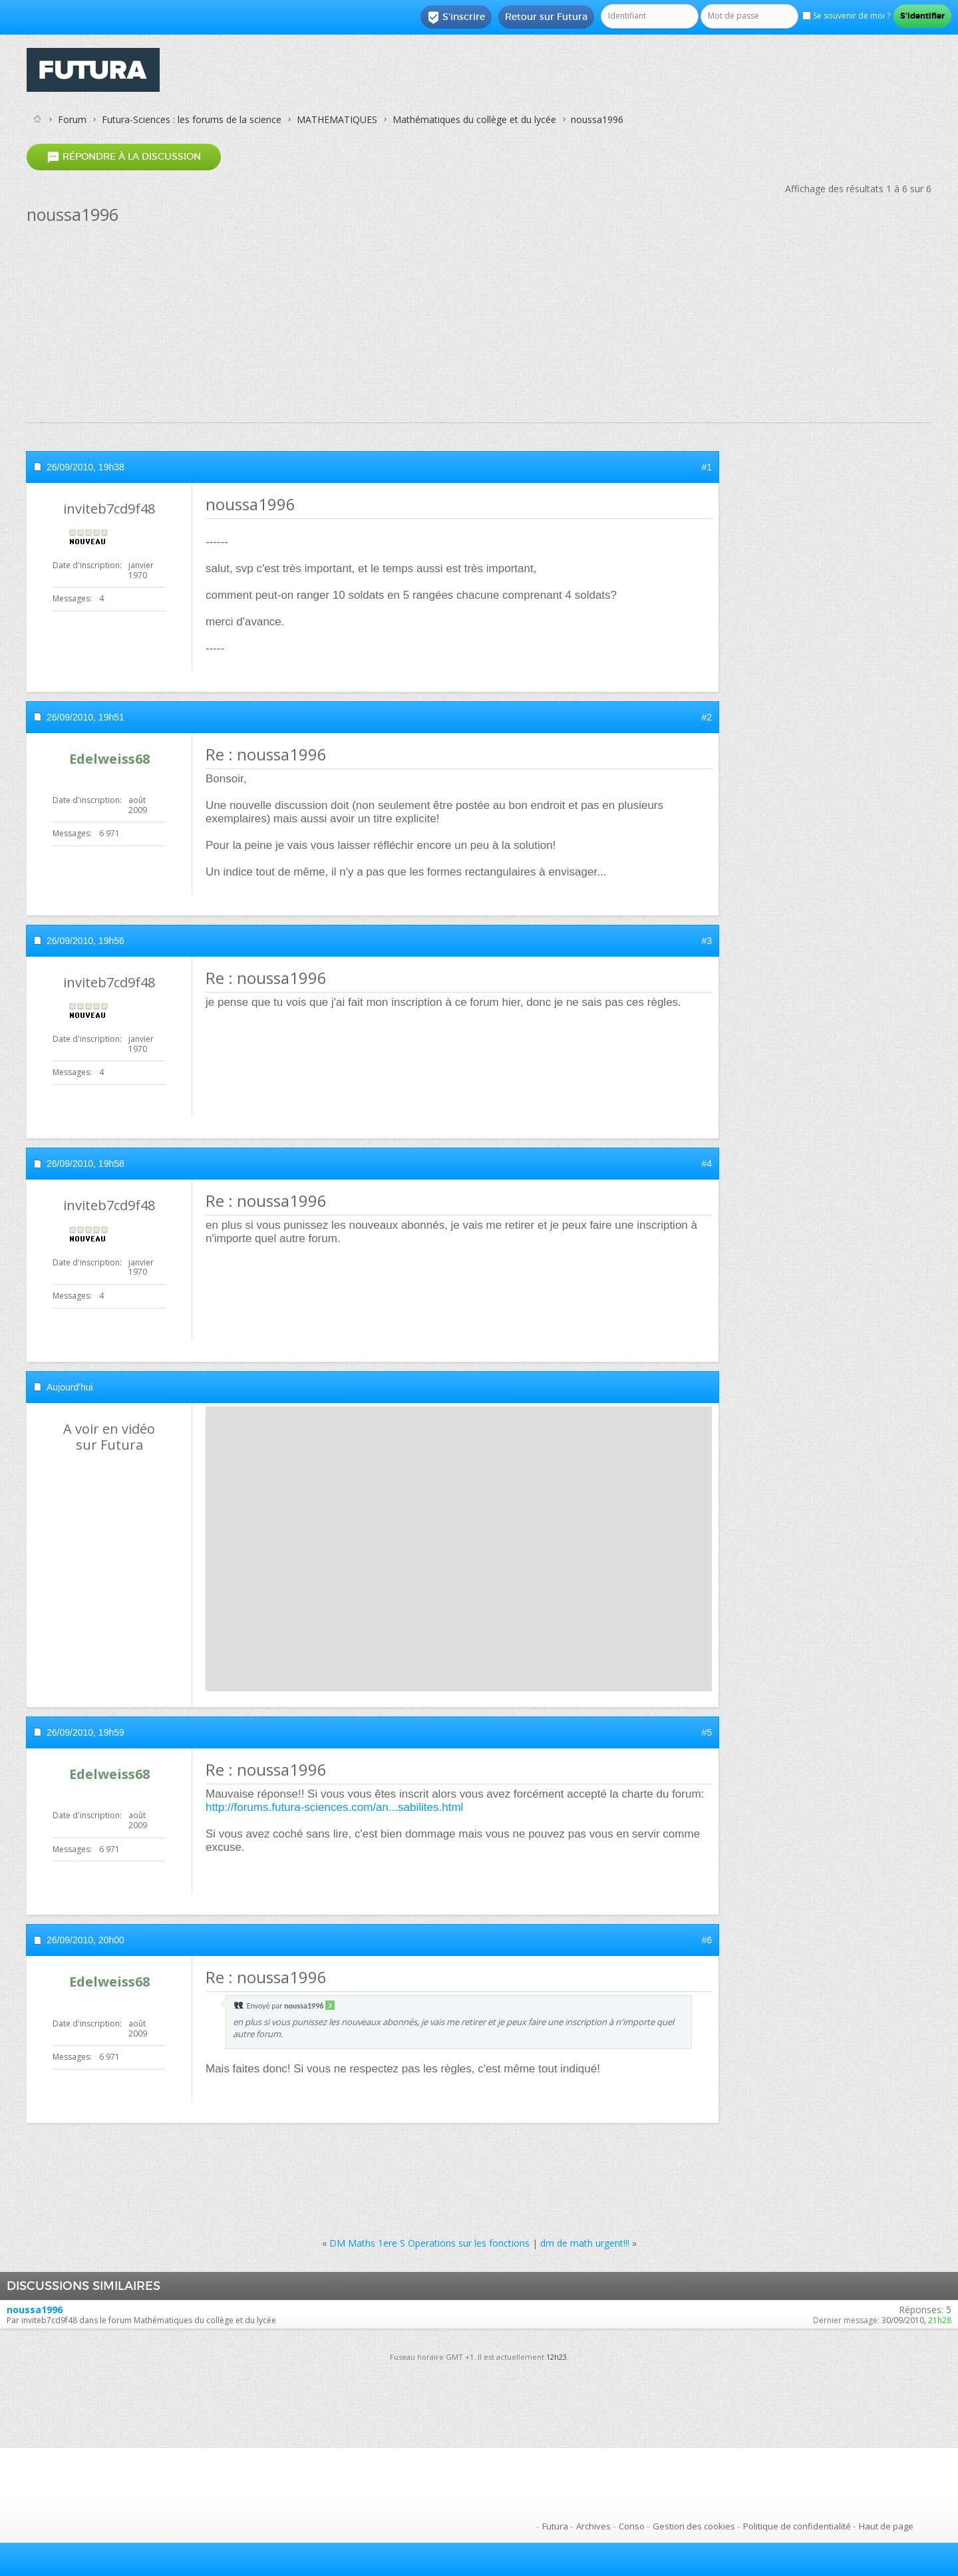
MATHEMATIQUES (337, 119)
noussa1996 (35, 2309)
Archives (593, 2526)
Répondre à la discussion (124, 157)
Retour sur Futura (546, 17)
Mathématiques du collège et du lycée (474, 119)
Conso (632, 2526)
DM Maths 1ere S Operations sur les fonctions (429, 2243)
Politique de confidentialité (797, 2526)
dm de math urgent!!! (584, 2243)
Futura (555, 2526)
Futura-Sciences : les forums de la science (191, 119)
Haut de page (886, 2526)
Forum (72, 119)
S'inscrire (456, 17)
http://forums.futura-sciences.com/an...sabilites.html (334, 1807)
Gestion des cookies (694, 2526)
